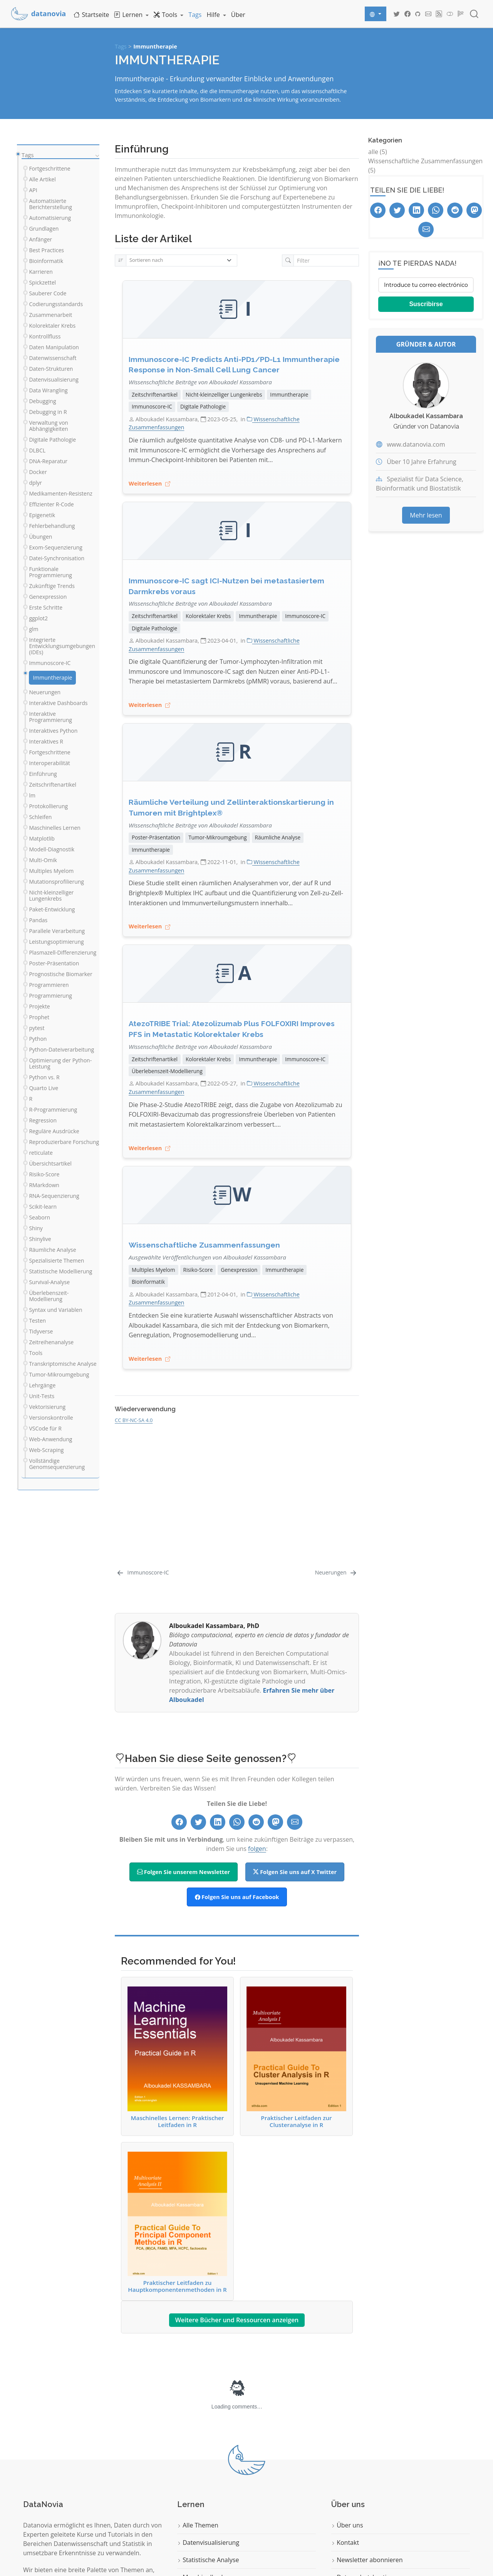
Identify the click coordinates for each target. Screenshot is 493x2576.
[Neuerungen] (336, 1572)
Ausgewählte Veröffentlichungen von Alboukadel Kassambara (207, 1257)
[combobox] (474, 13)
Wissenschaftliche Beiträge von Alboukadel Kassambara (200, 382)
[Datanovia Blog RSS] (439, 14)
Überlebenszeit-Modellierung (167, 1071)
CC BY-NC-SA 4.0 (134, 1420)
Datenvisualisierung (208, 2542)
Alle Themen (197, 2525)
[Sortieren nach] (181, 260)
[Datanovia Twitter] (396, 14)
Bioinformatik (148, 1281)
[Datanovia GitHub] (418, 14)
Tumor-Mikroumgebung (217, 837)
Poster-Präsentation (156, 837)
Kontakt (345, 2542)
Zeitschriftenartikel (155, 394)
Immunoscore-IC (152, 406)
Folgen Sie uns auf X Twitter (295, 1872)
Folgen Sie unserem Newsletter (183, 1872)
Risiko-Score (198, 1269)
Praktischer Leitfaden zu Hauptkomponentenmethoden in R (177, 2222)
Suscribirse (426, 304)
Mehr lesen (426, 515)
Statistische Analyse (208, 2560)
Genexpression (239, 1269)
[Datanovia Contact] (428, 14)
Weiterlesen (149, 483)
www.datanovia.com (416, 444)
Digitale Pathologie (203, 406)
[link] (131, 14)
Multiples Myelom (153, 1269)
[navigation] (95, 155)
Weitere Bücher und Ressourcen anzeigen (237, 2320)
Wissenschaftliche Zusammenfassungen (204, 1245)
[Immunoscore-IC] (142, 1572)
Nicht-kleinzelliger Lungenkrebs (224, 394)
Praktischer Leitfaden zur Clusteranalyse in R (296, 2057)
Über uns (347, 2525)
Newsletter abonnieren (367, 2560)
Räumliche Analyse (278, 837)
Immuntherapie (155, 46)
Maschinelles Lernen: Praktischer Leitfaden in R (177, 2057)
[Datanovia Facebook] (407, 14)
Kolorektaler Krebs (208, 616)
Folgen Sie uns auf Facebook (237, 1897)
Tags (121, 46)
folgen (257, 1848)
